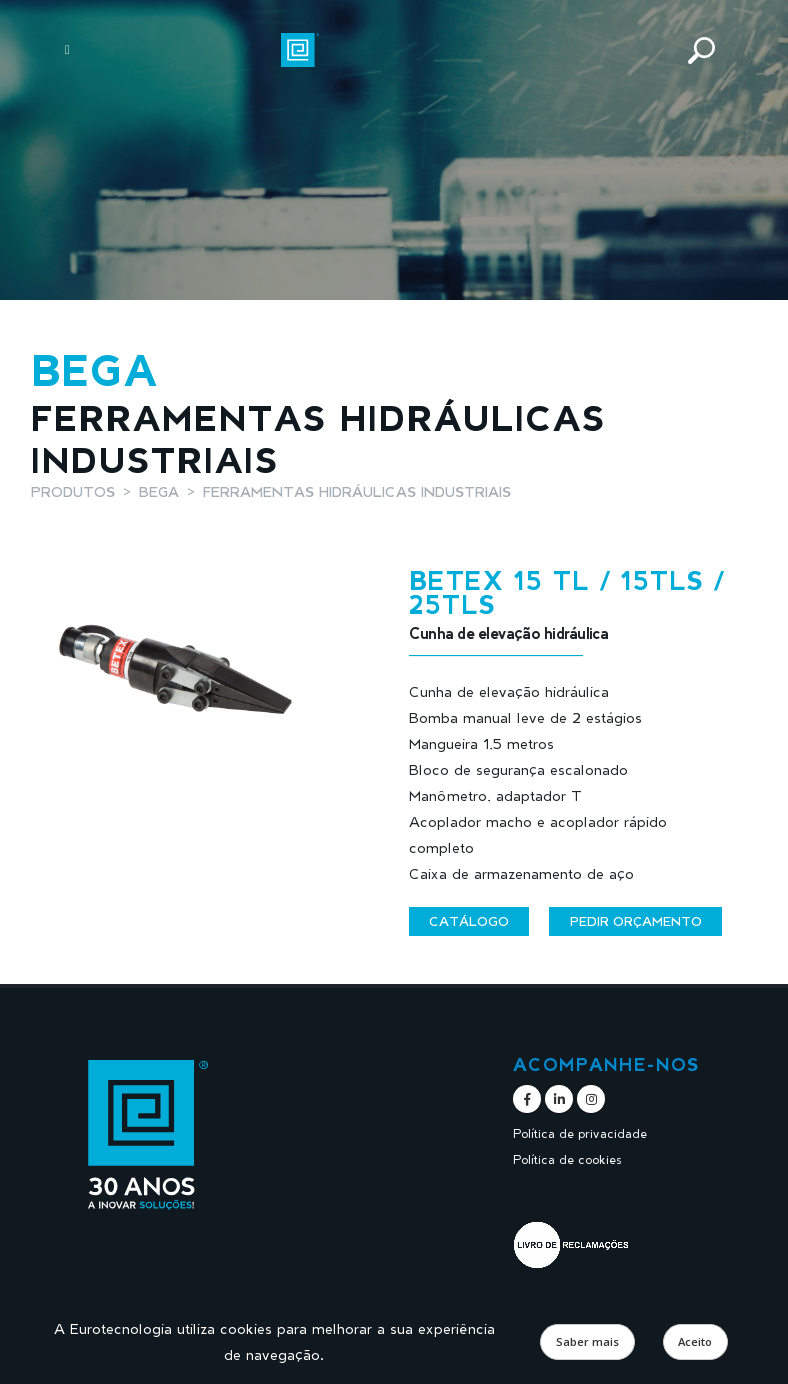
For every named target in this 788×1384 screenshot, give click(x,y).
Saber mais (587, 1341)
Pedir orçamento (636, 921)
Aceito (695, 1341)
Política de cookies (570, 1159)
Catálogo (469, 921)
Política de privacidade (584, 1133)
